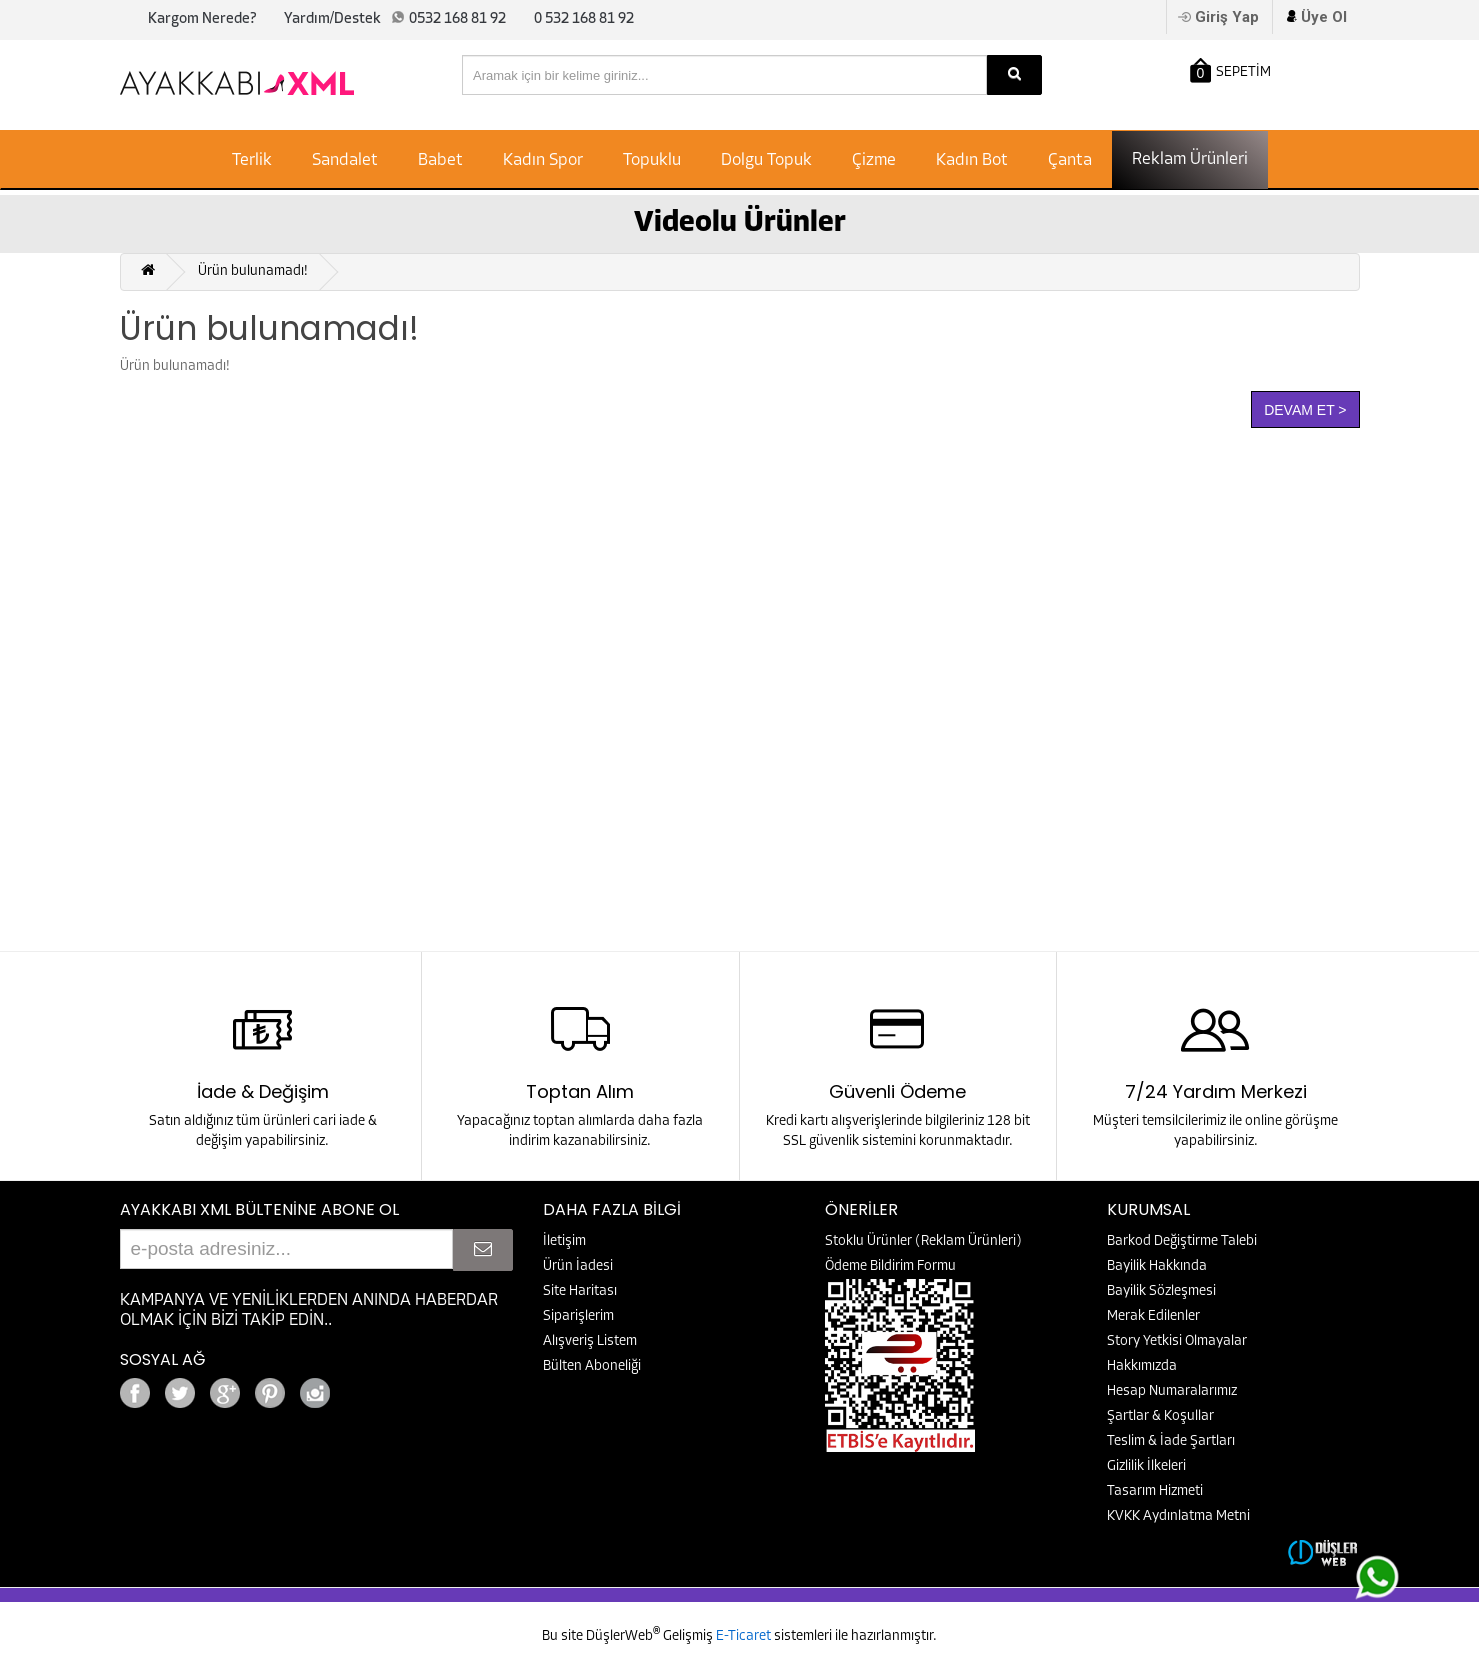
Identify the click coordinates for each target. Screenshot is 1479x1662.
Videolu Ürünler (740, 223)
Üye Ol (1324, 17)
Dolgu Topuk (766, 160)
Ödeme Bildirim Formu (890, 1266)
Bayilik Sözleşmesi (1161, 1291)
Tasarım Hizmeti (1155, 1491)
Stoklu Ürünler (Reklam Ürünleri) (923, 1241)
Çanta (1070, 160)
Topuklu (652, 160)
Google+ (370, 1387)
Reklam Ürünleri (1190, 159)
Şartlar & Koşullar (1160, 1416)
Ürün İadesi (578, 1266)
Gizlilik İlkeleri (1146, 1466)
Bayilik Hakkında (1157, 1266)
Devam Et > (1305, 410)
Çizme (874, 160)
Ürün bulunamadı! (253, 271)
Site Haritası (580, 1291)
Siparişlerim (578, 1316)
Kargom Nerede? (202, 19)
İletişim (564, 1241)
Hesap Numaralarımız (1172, 1391)
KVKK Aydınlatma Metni (1178, 1516)
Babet (440, 160)
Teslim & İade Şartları (1171, 1441)
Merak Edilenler (1153, 1316)
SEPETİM (1230, 70)
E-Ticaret (745, 1636)
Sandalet (345, 160)
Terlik (252, 160)
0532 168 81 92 (457, 19)
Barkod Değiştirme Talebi (1182, 1241)
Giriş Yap (1227, 17)
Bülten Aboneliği (592, 1366)
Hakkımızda (1142, 1366)
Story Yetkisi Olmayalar (1177, 1341)
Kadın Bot (972, 160)
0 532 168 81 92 (584, 19)
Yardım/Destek (332, 19)
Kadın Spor (543, 160)
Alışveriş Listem (590, 1341)
